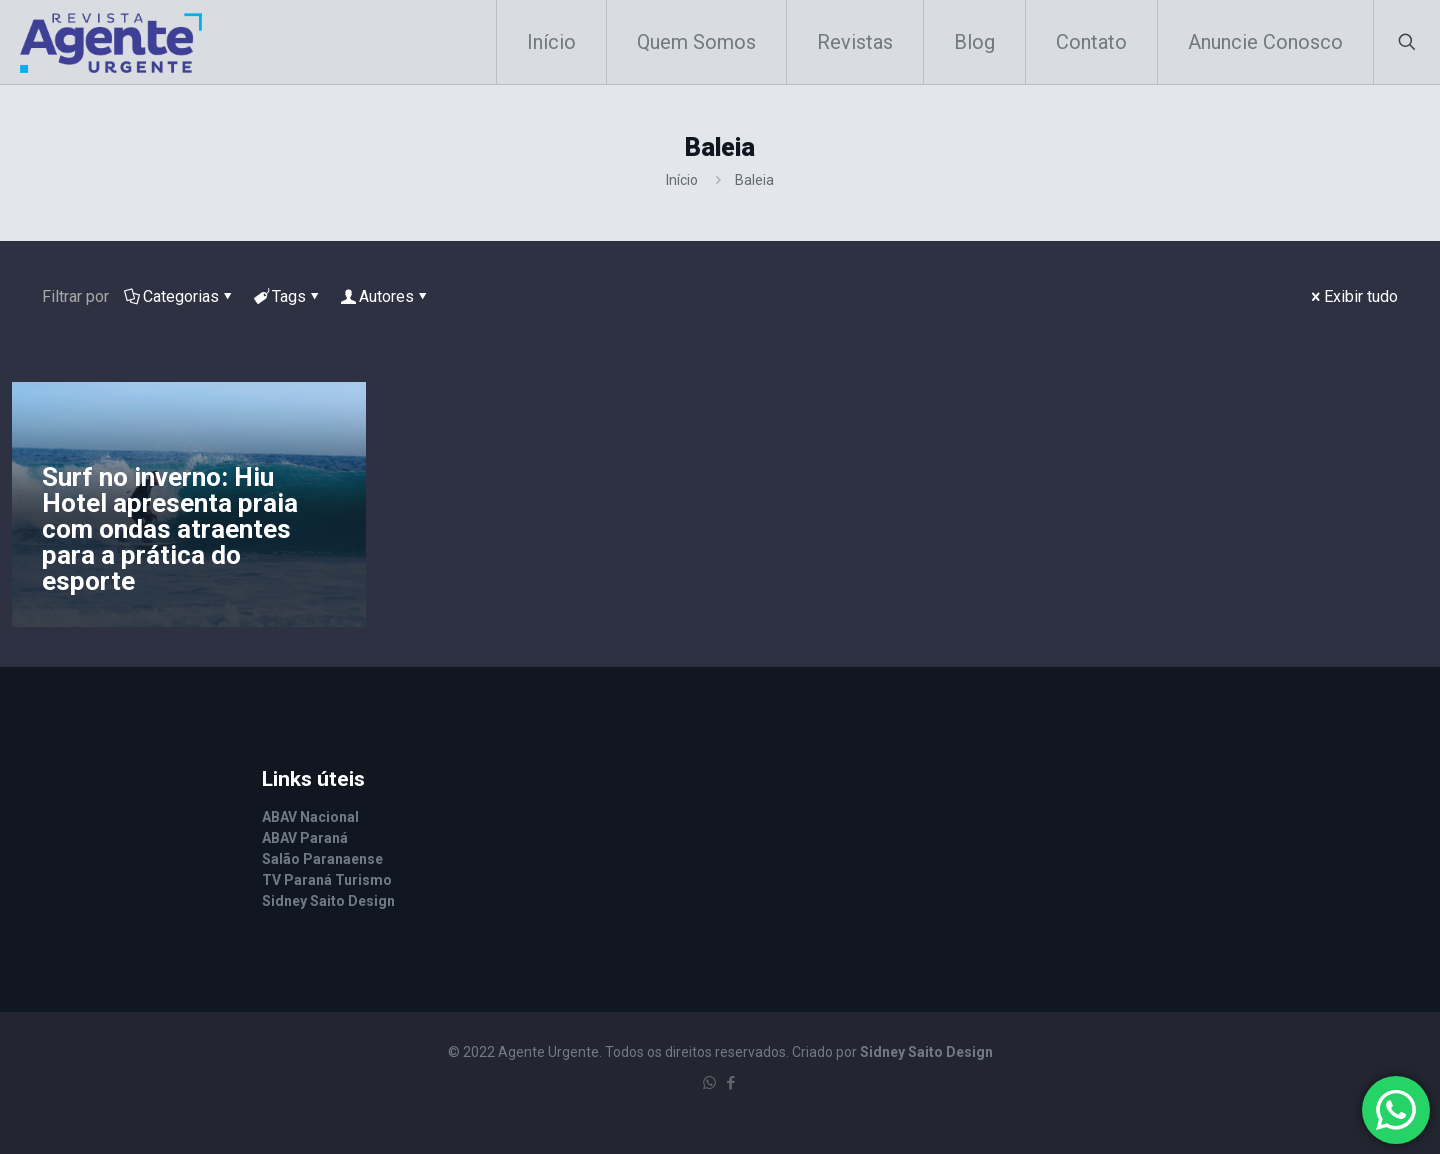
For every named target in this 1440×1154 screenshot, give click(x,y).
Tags (287, 296)
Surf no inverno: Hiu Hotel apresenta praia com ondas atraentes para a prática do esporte (170, 529)
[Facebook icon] (730, 1083)
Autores (385, 296)
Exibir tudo (1353, 296)
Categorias (179, 296)
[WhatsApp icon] (709, 1083)
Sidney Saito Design (926, 1052)
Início (682, 180)
